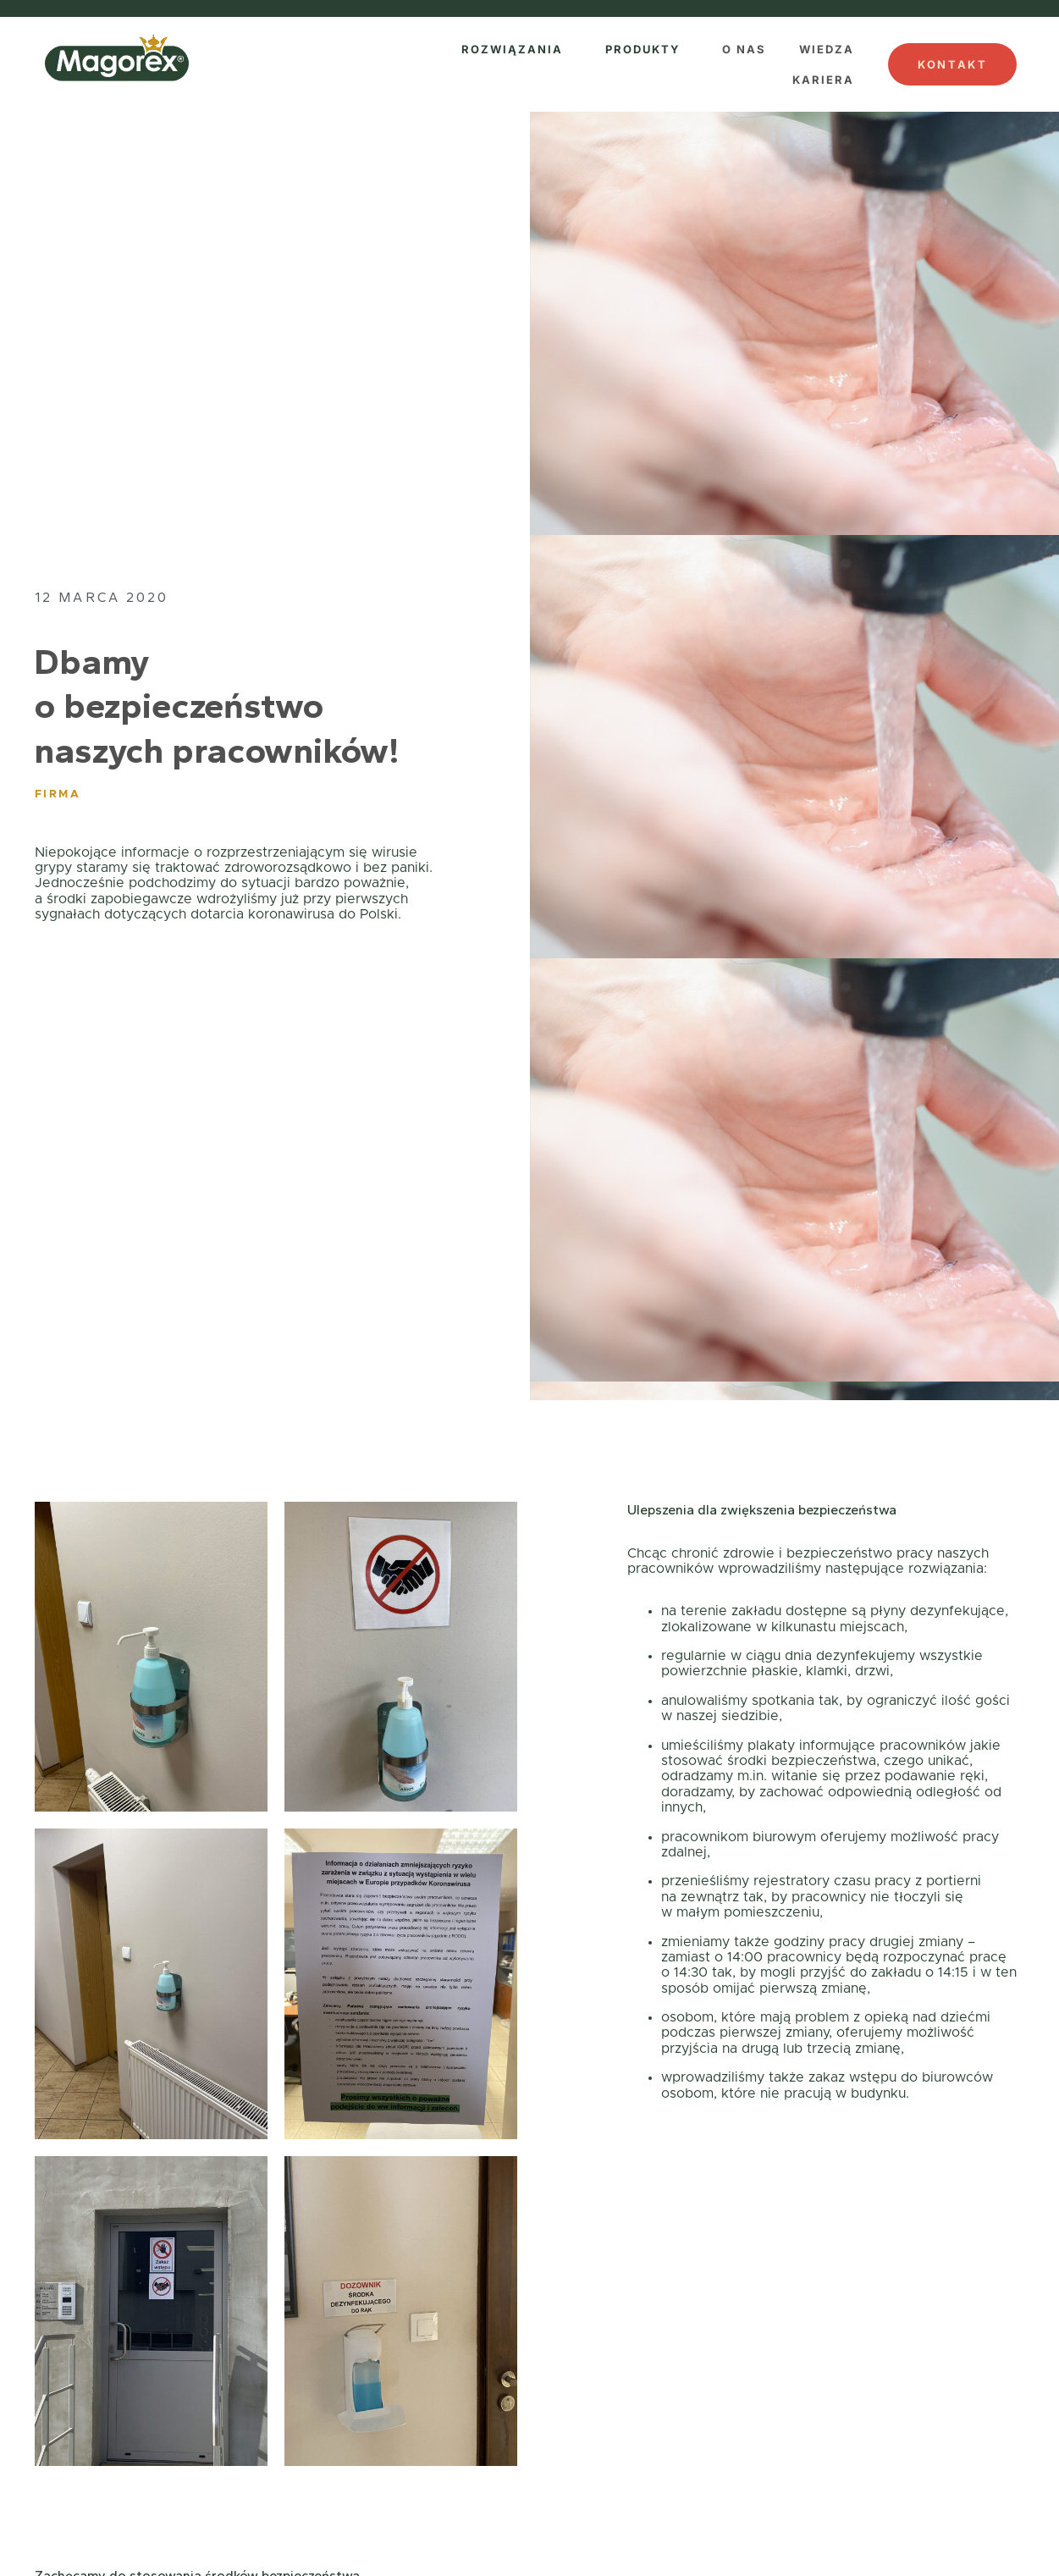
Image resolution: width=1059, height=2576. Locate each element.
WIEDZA (826, 49)
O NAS (743, 49)
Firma (58, 794)
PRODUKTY (642, 49)
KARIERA (823, 79)
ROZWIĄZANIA (512, 49)
